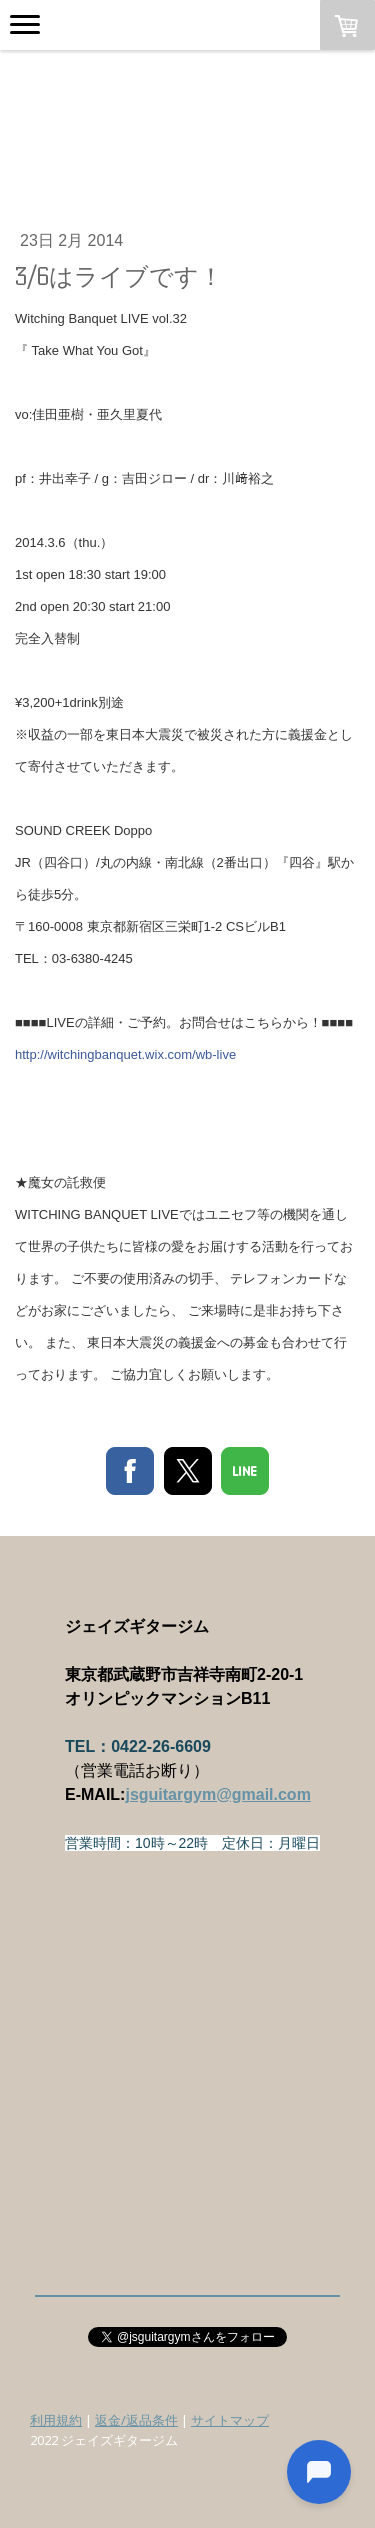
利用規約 (56, 2420)
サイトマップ (230, 2420)
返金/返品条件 (136, 2420)
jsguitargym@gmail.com (217, 1794)
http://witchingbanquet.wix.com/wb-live (125, 1054)
